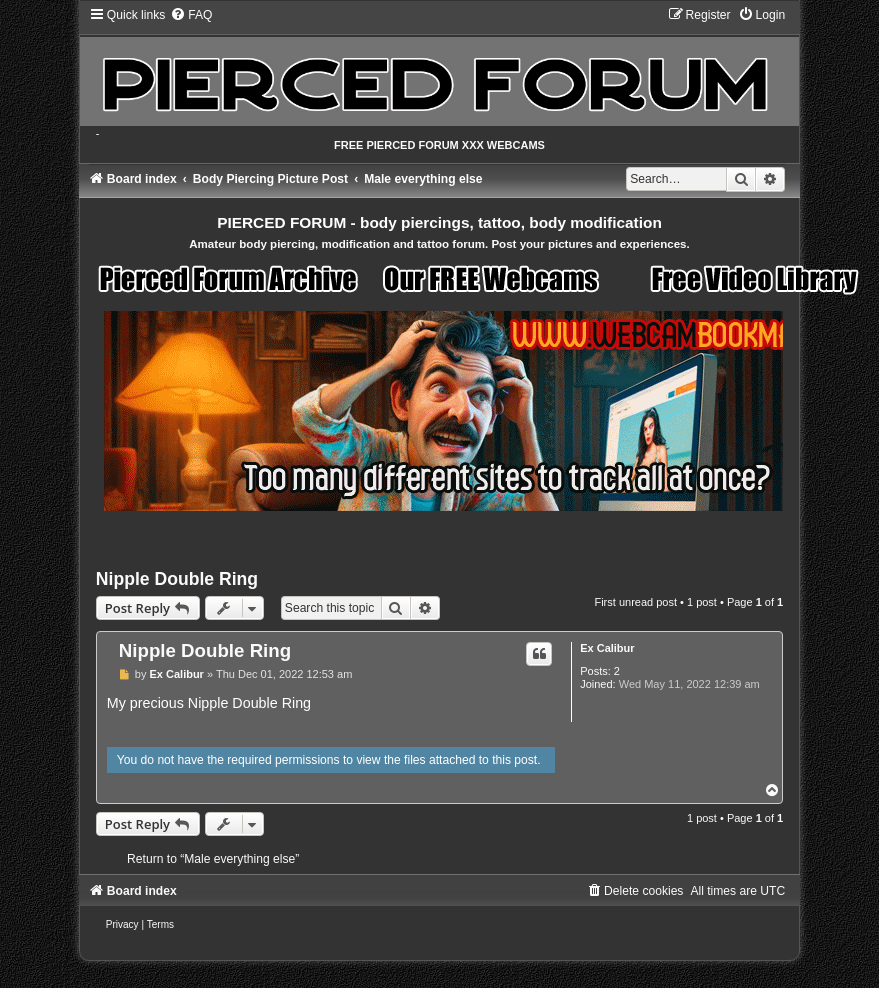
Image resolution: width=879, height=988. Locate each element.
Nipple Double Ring (177, 579)
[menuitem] (191, 15)
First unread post (635, 602)
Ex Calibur (607, 648)
